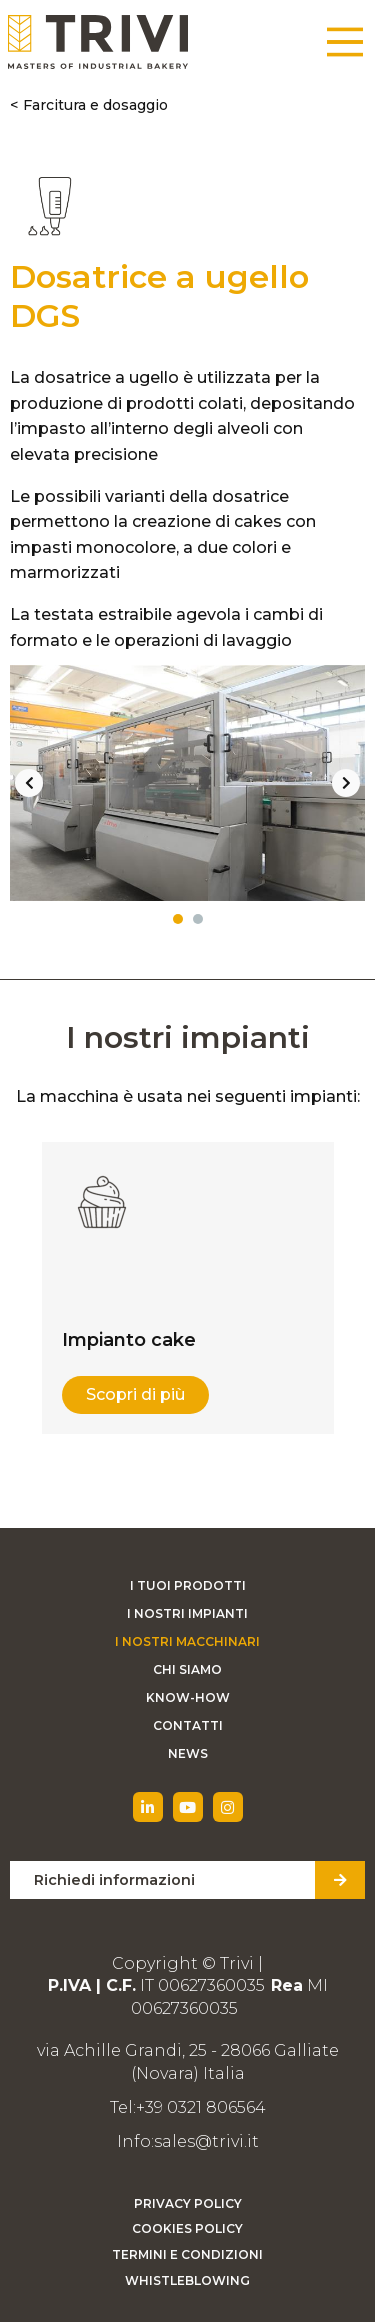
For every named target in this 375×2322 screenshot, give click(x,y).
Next (346, 783)
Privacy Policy (188, 2203)
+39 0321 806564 (201, 2107)
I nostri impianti (187, 1613)
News (188, 1753)
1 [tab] (178, 919)
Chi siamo (187, 1669)
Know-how (188, 1697)
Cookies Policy (187, 2228)
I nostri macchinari (187, 1641)
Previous (29, 783)
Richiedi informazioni (114, 1880)
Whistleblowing (187, 2280)
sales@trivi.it (206, 2141)
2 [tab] (198, 919)
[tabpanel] (187, 783)
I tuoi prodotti (188, 1585)
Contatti (188, 1725)
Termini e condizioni (187, 2254)
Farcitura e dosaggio (95, 105)
